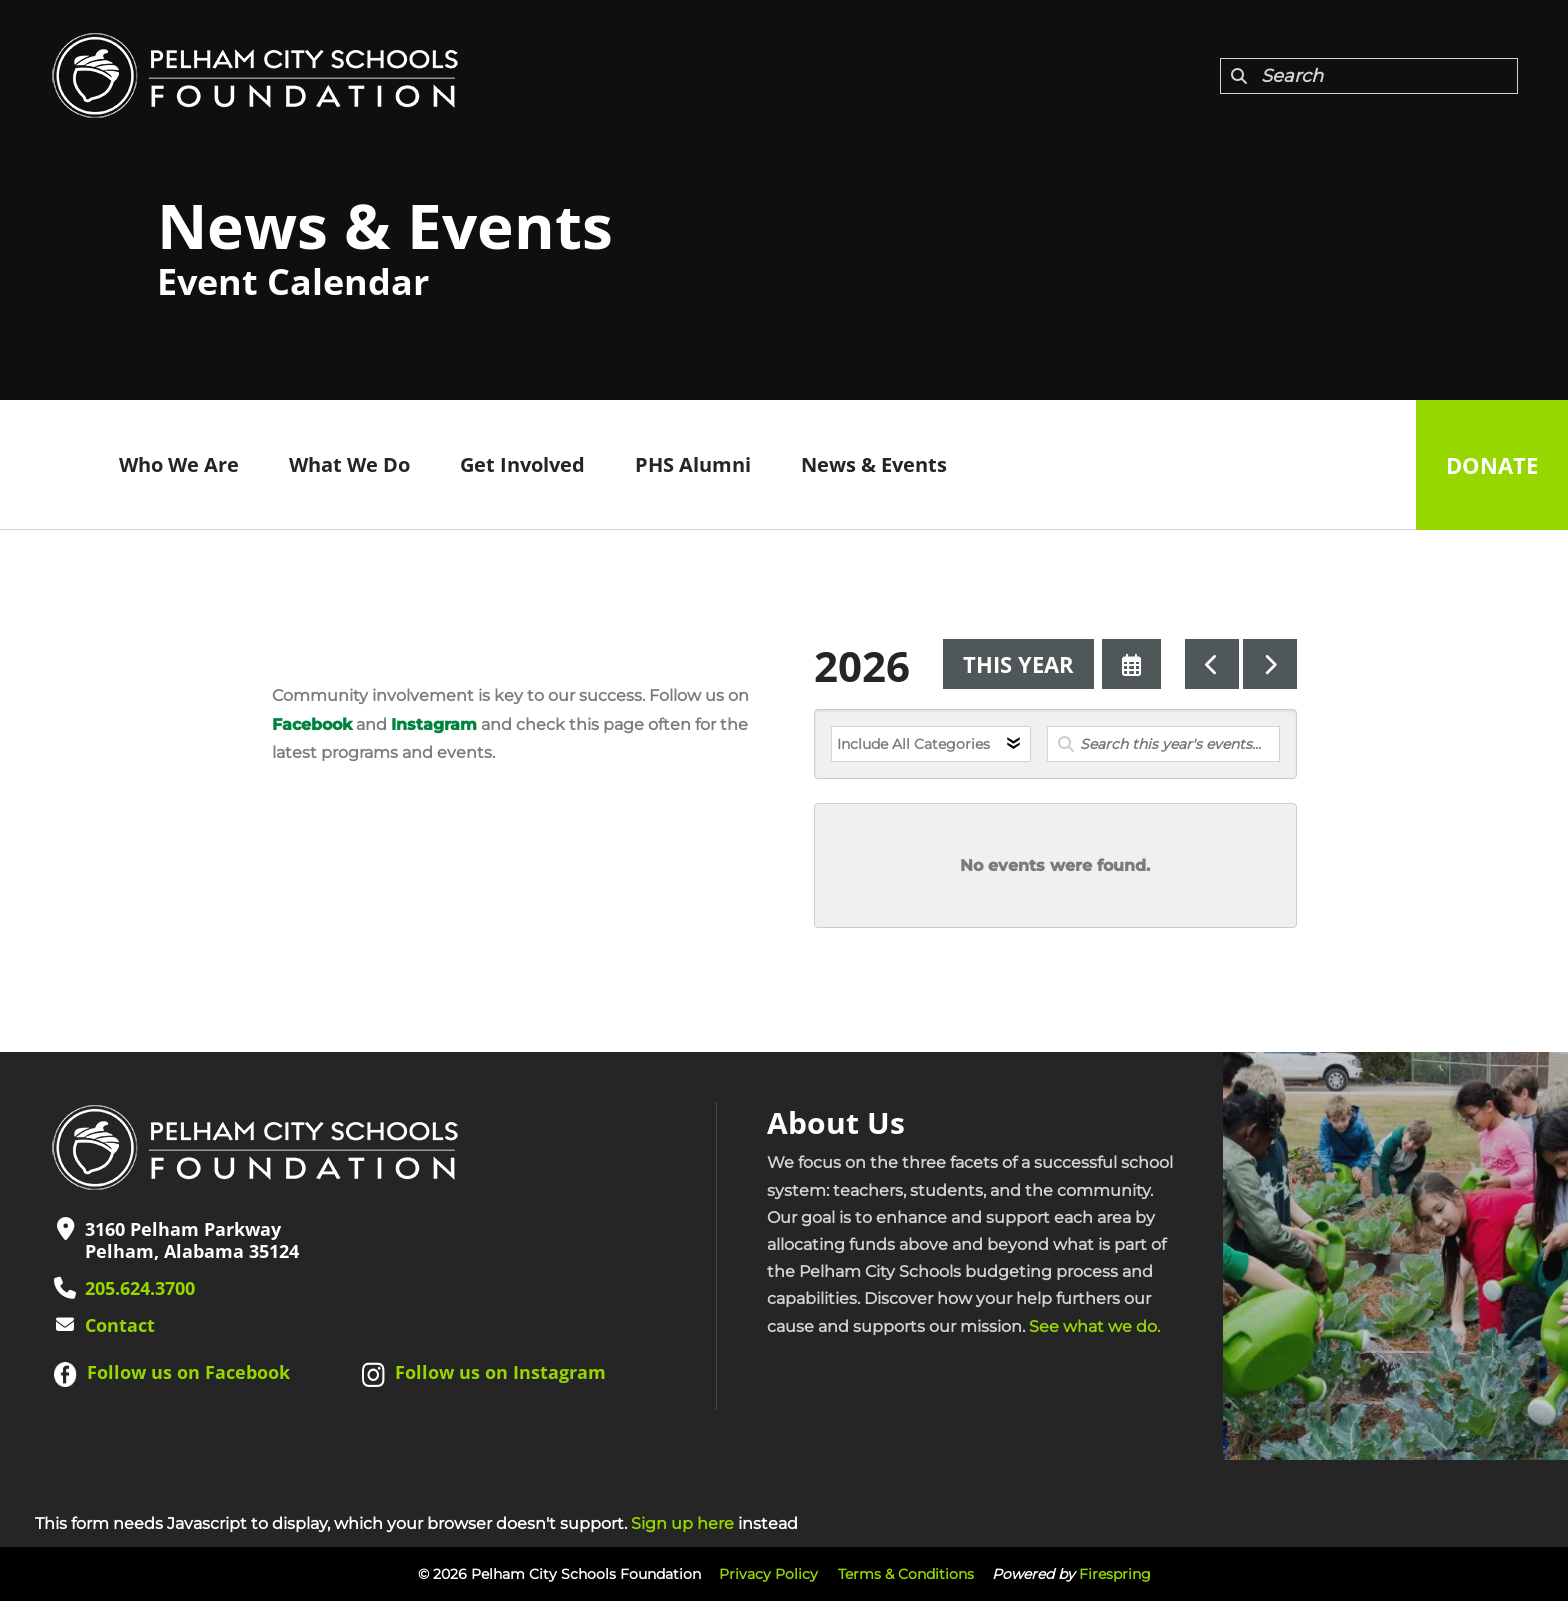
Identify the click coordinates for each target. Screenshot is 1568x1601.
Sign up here (682, 1523)
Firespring (1115, 1574)
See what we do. (1094, 1326)
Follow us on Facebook (188, 1372)
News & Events (874, 464)
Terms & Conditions (906, 1574)
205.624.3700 (140, 1288)
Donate (1492, 465)
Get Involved (522, 464)
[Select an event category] (931, 744)
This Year (1018, 664)
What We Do (349, 464)
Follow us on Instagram (500, 1372)
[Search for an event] (1163, 744)
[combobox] (1369, 76)
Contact (120, 1325)
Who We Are (179, 464)
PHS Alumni (693, 464)
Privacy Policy (768, 1574)
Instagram (434, 724)
